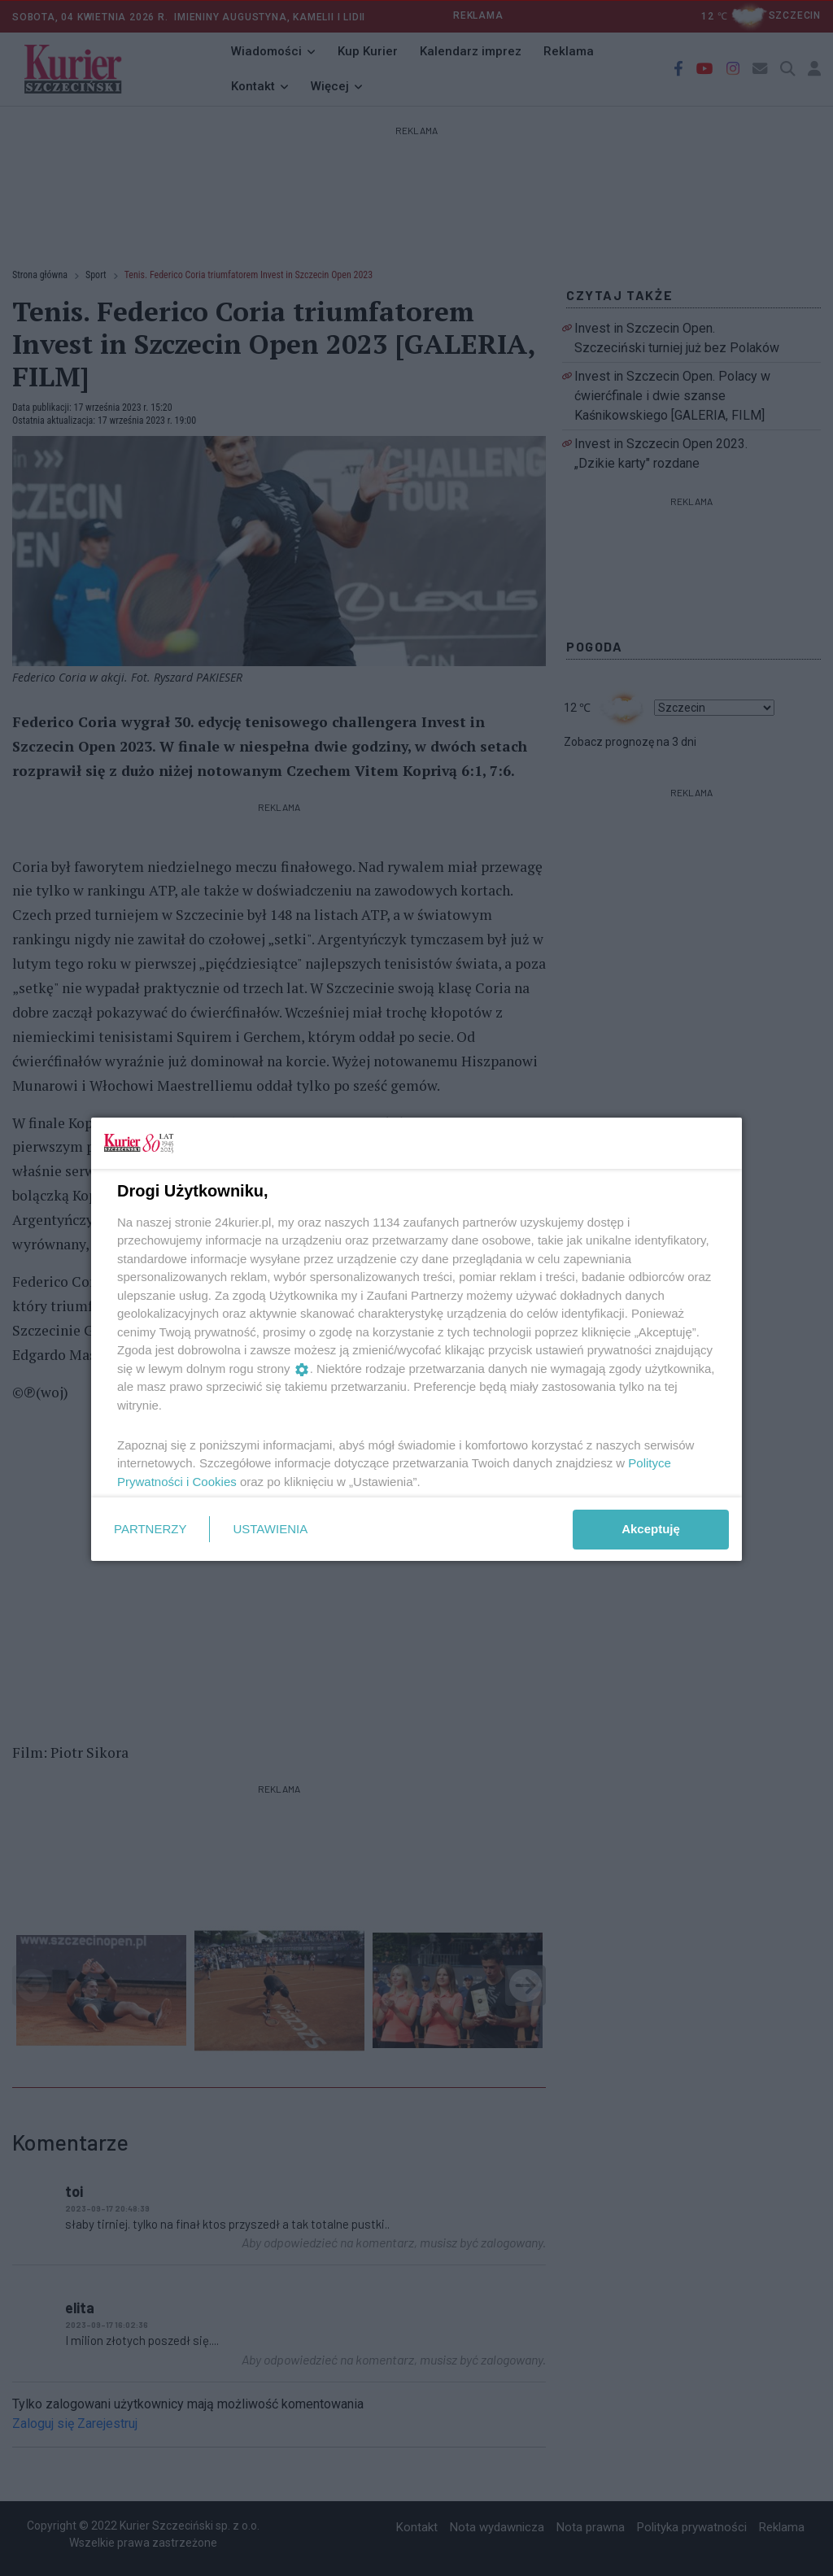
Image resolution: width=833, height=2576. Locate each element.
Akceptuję (650, 1529)
